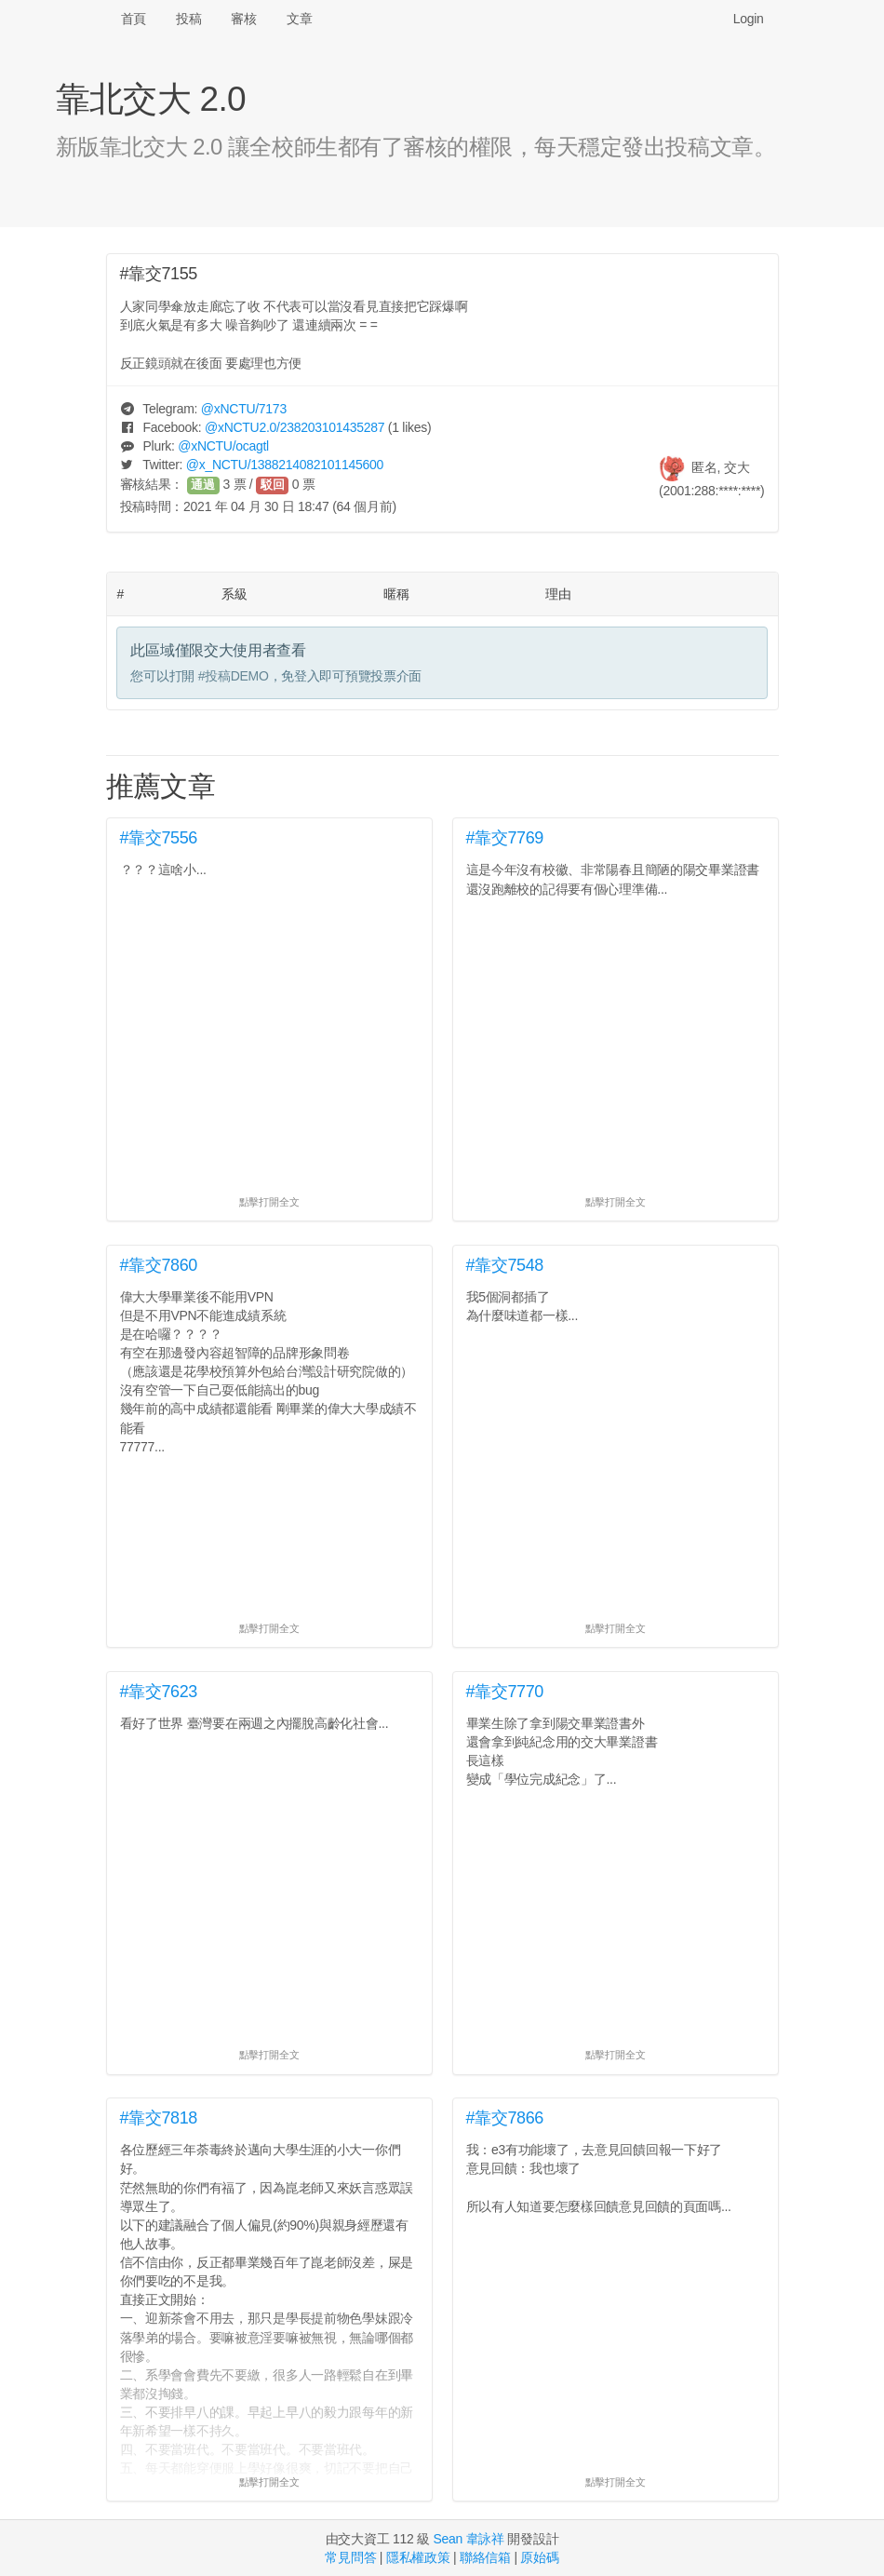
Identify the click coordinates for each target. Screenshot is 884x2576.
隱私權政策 (418, 2557)
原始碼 (539, 2557)
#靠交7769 (505, 838)
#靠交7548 (505, 1265)
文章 (299, 18)
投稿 (188, 18)
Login (748, 18)
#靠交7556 (159, 838)
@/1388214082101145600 (284, 464)
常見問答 (350, 2557)
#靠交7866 (505, 2118)
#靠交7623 (159, 1691)
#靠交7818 (159, 2118)
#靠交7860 (159, 1265)
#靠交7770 (505, 1691)
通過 (203, 485)
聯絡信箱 (485, 2557)
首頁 (133, 18)
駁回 (273, 485)
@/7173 (244, 408)
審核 (243, 18)
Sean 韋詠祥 (468, 2538)
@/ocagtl (223, 446)
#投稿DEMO (233, 675)
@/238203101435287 (294, 427)
